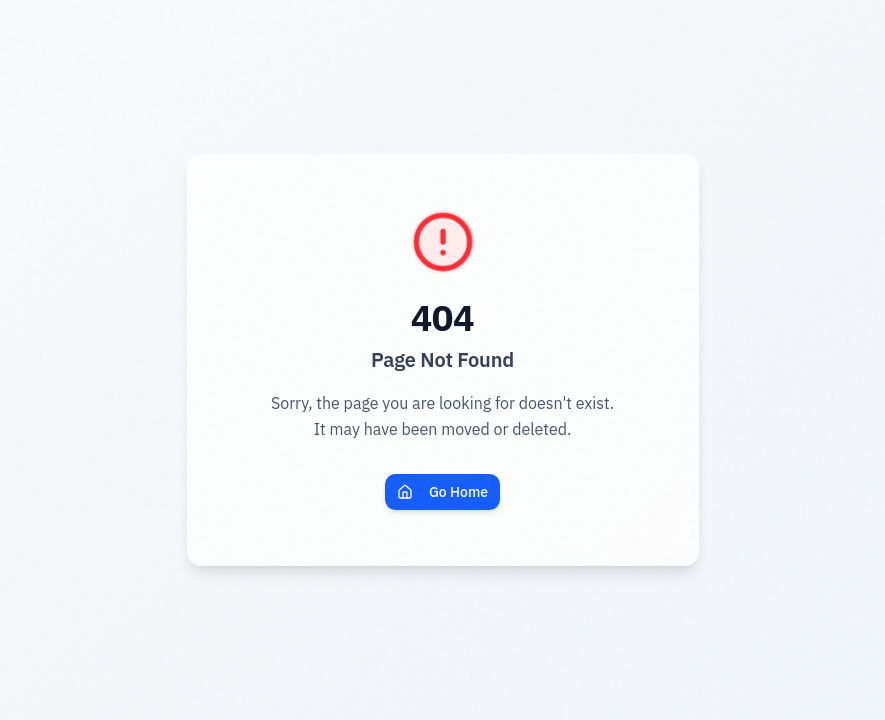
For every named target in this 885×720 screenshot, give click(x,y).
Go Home (442, 492)
